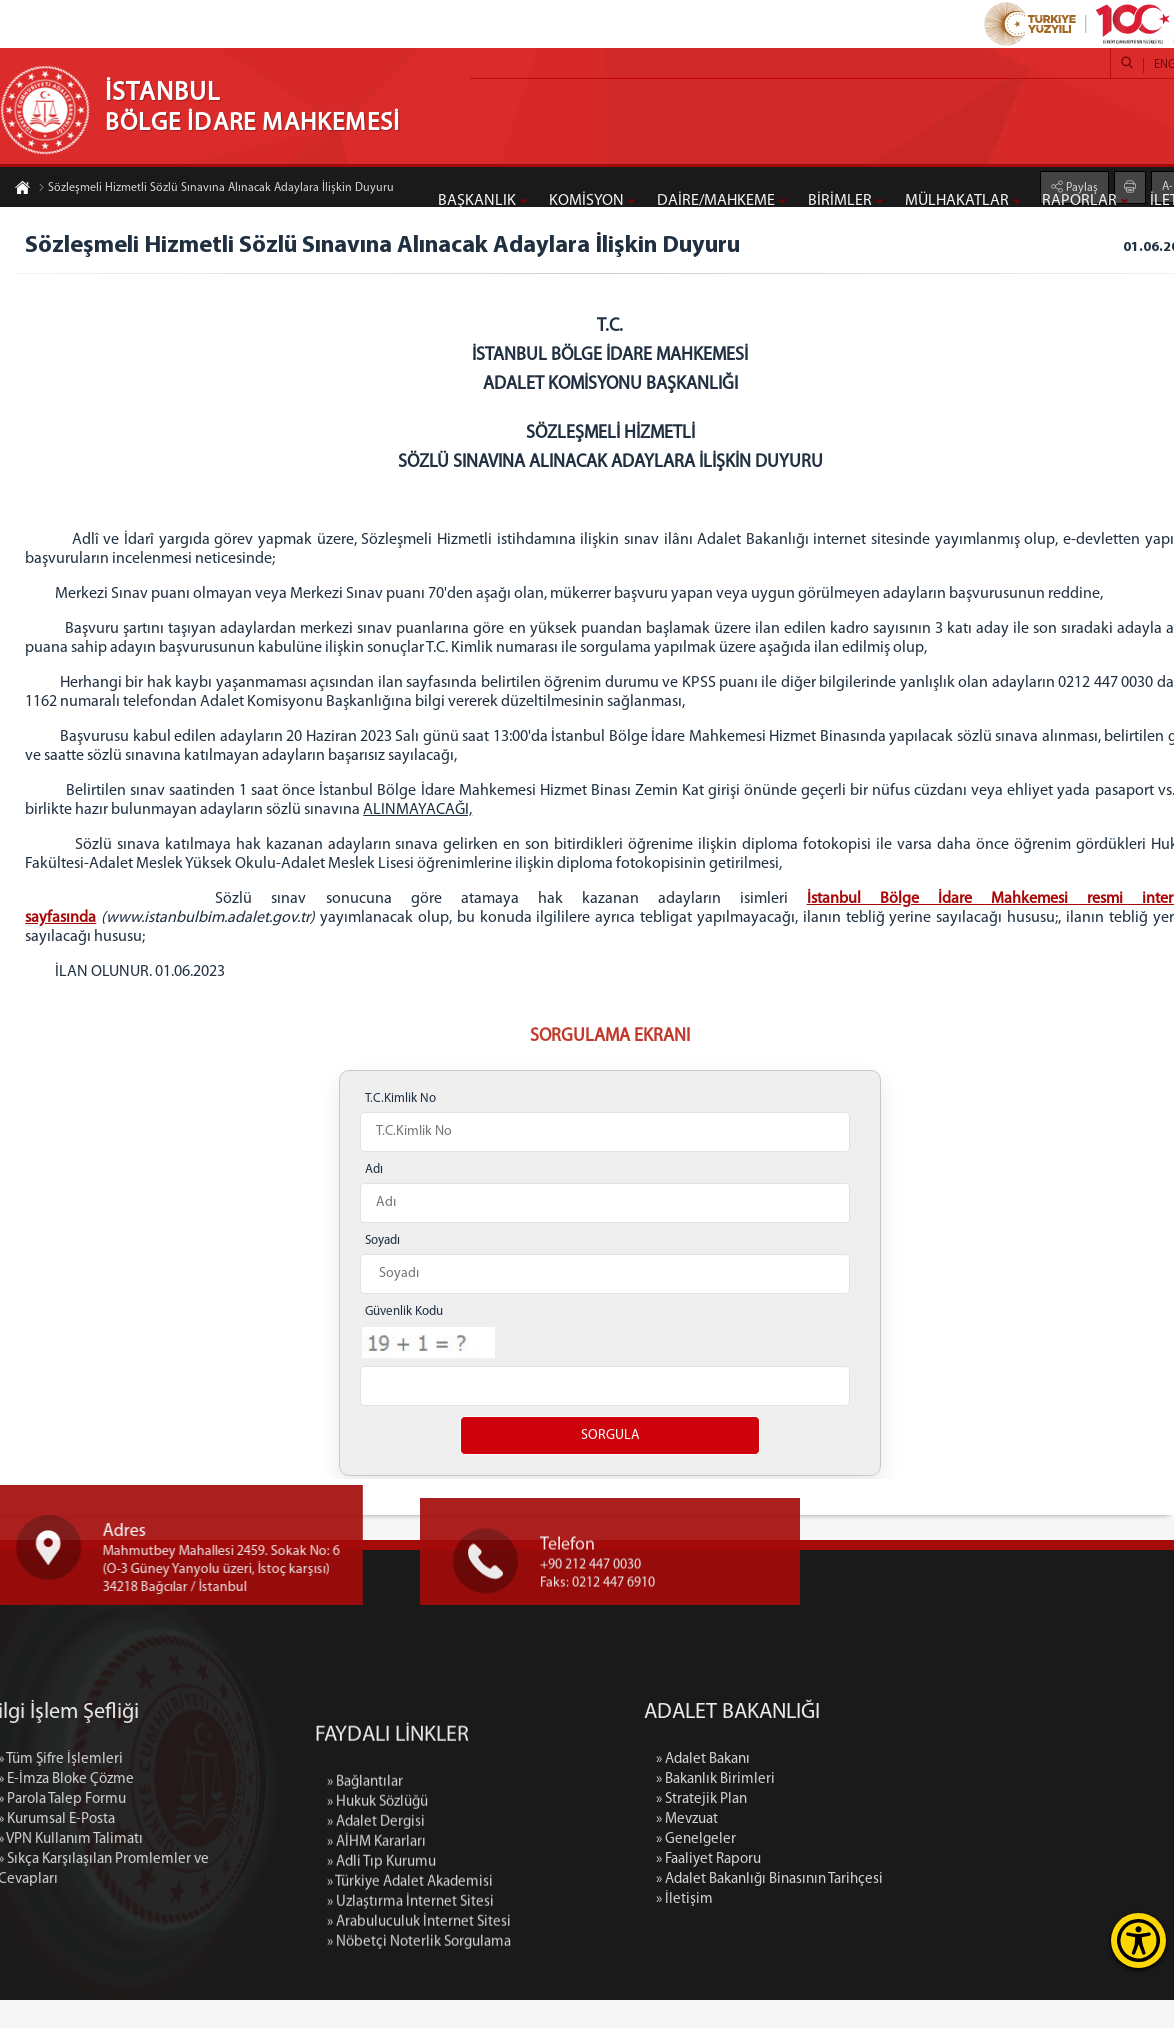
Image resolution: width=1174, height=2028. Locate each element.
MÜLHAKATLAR (957, 201)
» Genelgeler (851, 1867)
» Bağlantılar (365, 1957)
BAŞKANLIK (477, 201)
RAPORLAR (1079, 201)
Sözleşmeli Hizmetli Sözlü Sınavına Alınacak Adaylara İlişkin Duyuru (216, 190)
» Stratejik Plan (856, 1827)
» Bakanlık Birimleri (870, 1807)
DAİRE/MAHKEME (716, 201)
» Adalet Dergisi (376, 1997)
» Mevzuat (842, 1847)
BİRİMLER (840, 201)
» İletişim (839, 1927)
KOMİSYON (586, 201)
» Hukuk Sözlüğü (377, 1977)
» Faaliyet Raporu (863, 1887)
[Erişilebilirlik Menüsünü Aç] (1138, 1940)
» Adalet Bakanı (858, 1787)
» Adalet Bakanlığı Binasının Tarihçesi (924, 1907)
